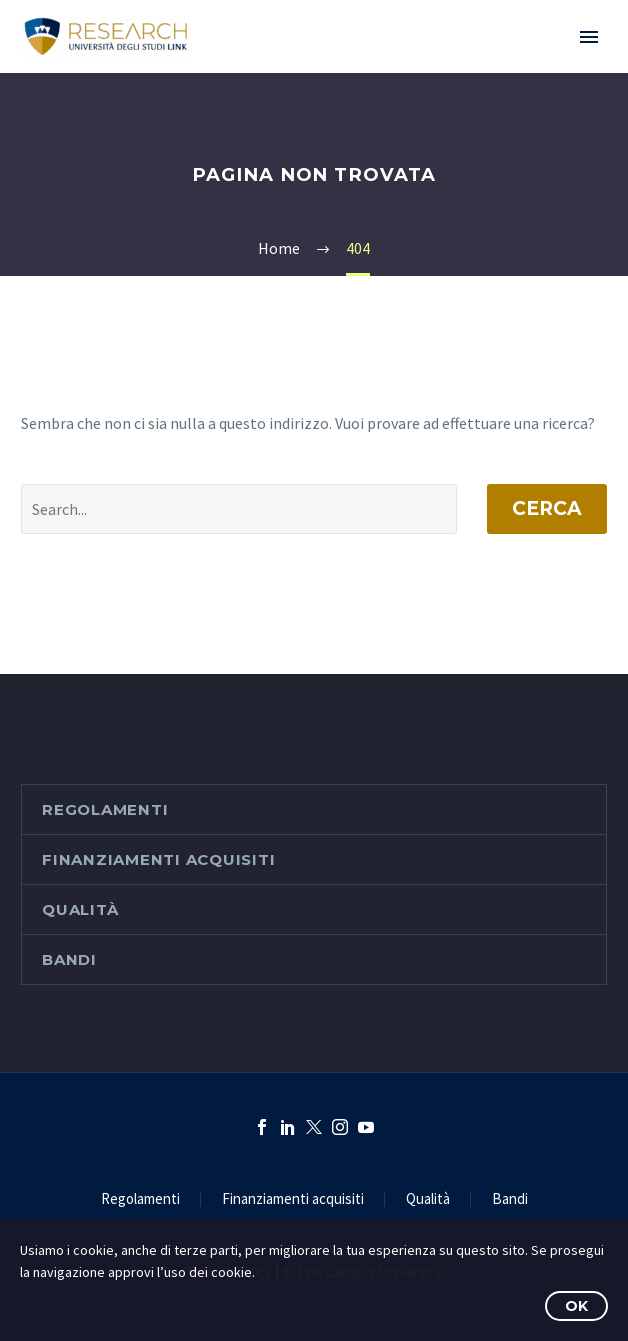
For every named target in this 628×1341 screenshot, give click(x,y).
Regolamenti (105, 809)
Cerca (547, 508)
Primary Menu (589, 37)
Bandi (69, 959)
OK (576, 1306)
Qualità (80, 909)
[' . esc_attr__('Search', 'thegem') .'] (239, 509)
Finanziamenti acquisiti (158, 859)
